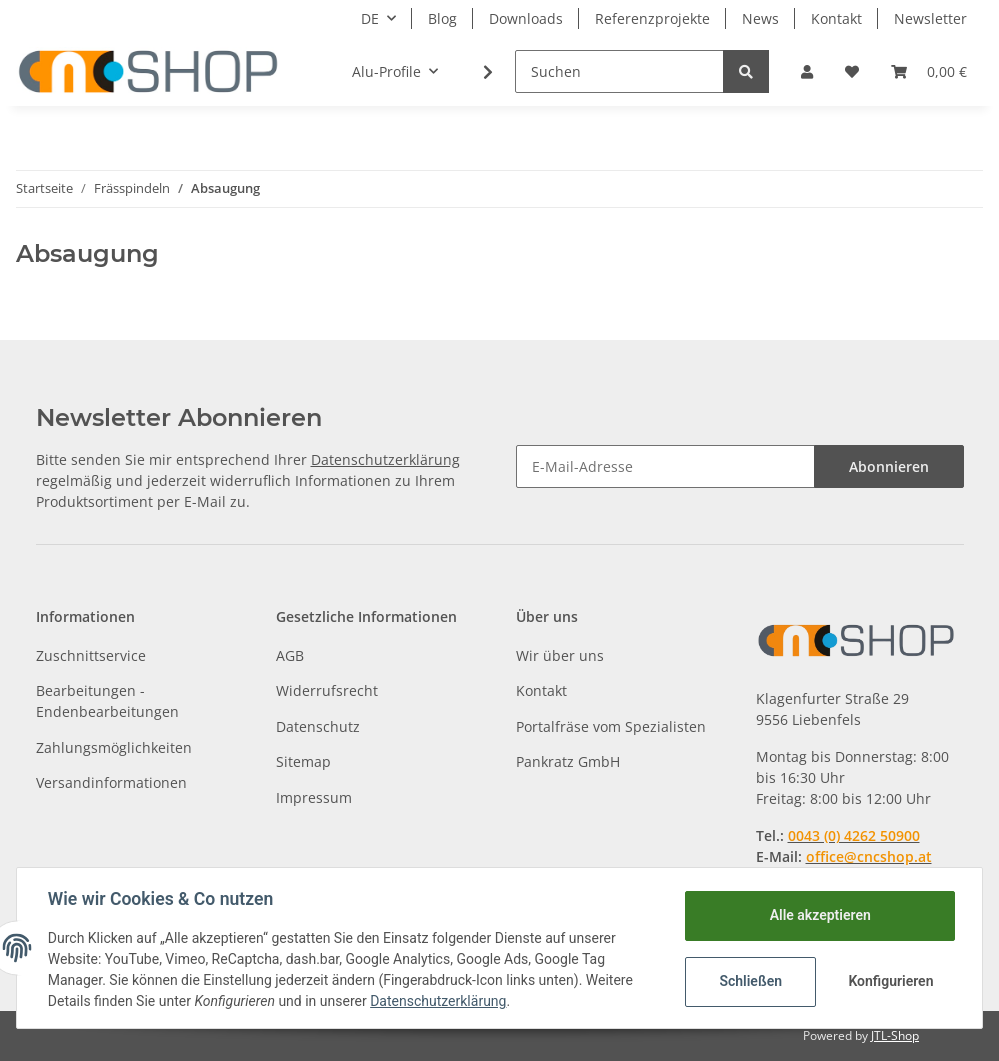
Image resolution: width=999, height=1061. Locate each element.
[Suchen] (619, 71)
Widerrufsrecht (327, 690)
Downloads (526, 18)
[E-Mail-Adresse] (665, 466)
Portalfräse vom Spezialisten (611, 726)
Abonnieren (889, 466)
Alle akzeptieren (818, 915)
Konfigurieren (890, 981)
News (760, 18)
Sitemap (303, 761)
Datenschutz (318, 726)
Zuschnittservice (91, 655)
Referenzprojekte (652, 18)
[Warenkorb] (929, 71)
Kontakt (836, 18)
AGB (290, 655)
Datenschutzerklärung (385, 459)
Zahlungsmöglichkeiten (114, 747)
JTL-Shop (895, 1035)
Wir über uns (560, 655)
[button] (807, 71)
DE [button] (370, 18)
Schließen (749, 981)
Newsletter (930, 18)
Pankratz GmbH (568, 761)
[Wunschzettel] (852, 71)
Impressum (314, 797)
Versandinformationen (111, 782)
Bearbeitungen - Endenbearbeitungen (107, 701)
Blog (442, 18)
